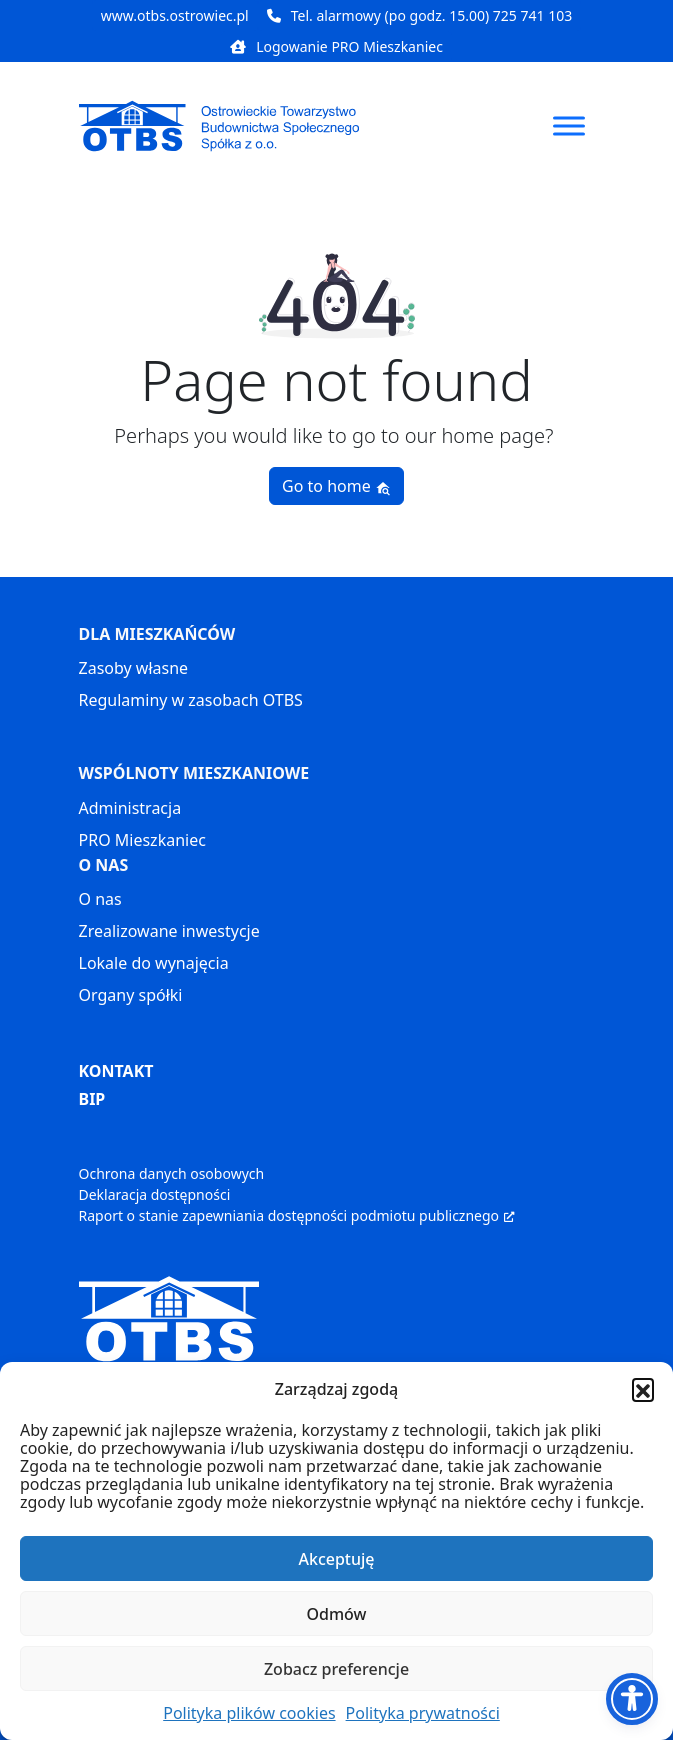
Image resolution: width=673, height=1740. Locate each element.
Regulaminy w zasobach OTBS (191, 700)
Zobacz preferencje (336, 1669)
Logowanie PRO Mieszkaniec (336, 46)
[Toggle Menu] (569, 125)
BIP (92, 1099)
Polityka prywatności (423, 1713)
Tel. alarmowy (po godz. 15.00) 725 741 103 (419, 15)
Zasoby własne (134, 668)
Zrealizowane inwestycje (169, 931)
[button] (643, 1389)
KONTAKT (116, 1071)
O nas (100, 899)
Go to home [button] (336, 486)
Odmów (337, 1614)
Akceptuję (336, 1559)
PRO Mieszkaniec (142, 840)
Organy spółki (131, 995)
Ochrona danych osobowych (172, 1173)
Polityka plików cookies (249, 1713)
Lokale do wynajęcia (154, 963)
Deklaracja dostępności (155, 1194)
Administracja (130, 808)
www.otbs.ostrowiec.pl (175, 15)
